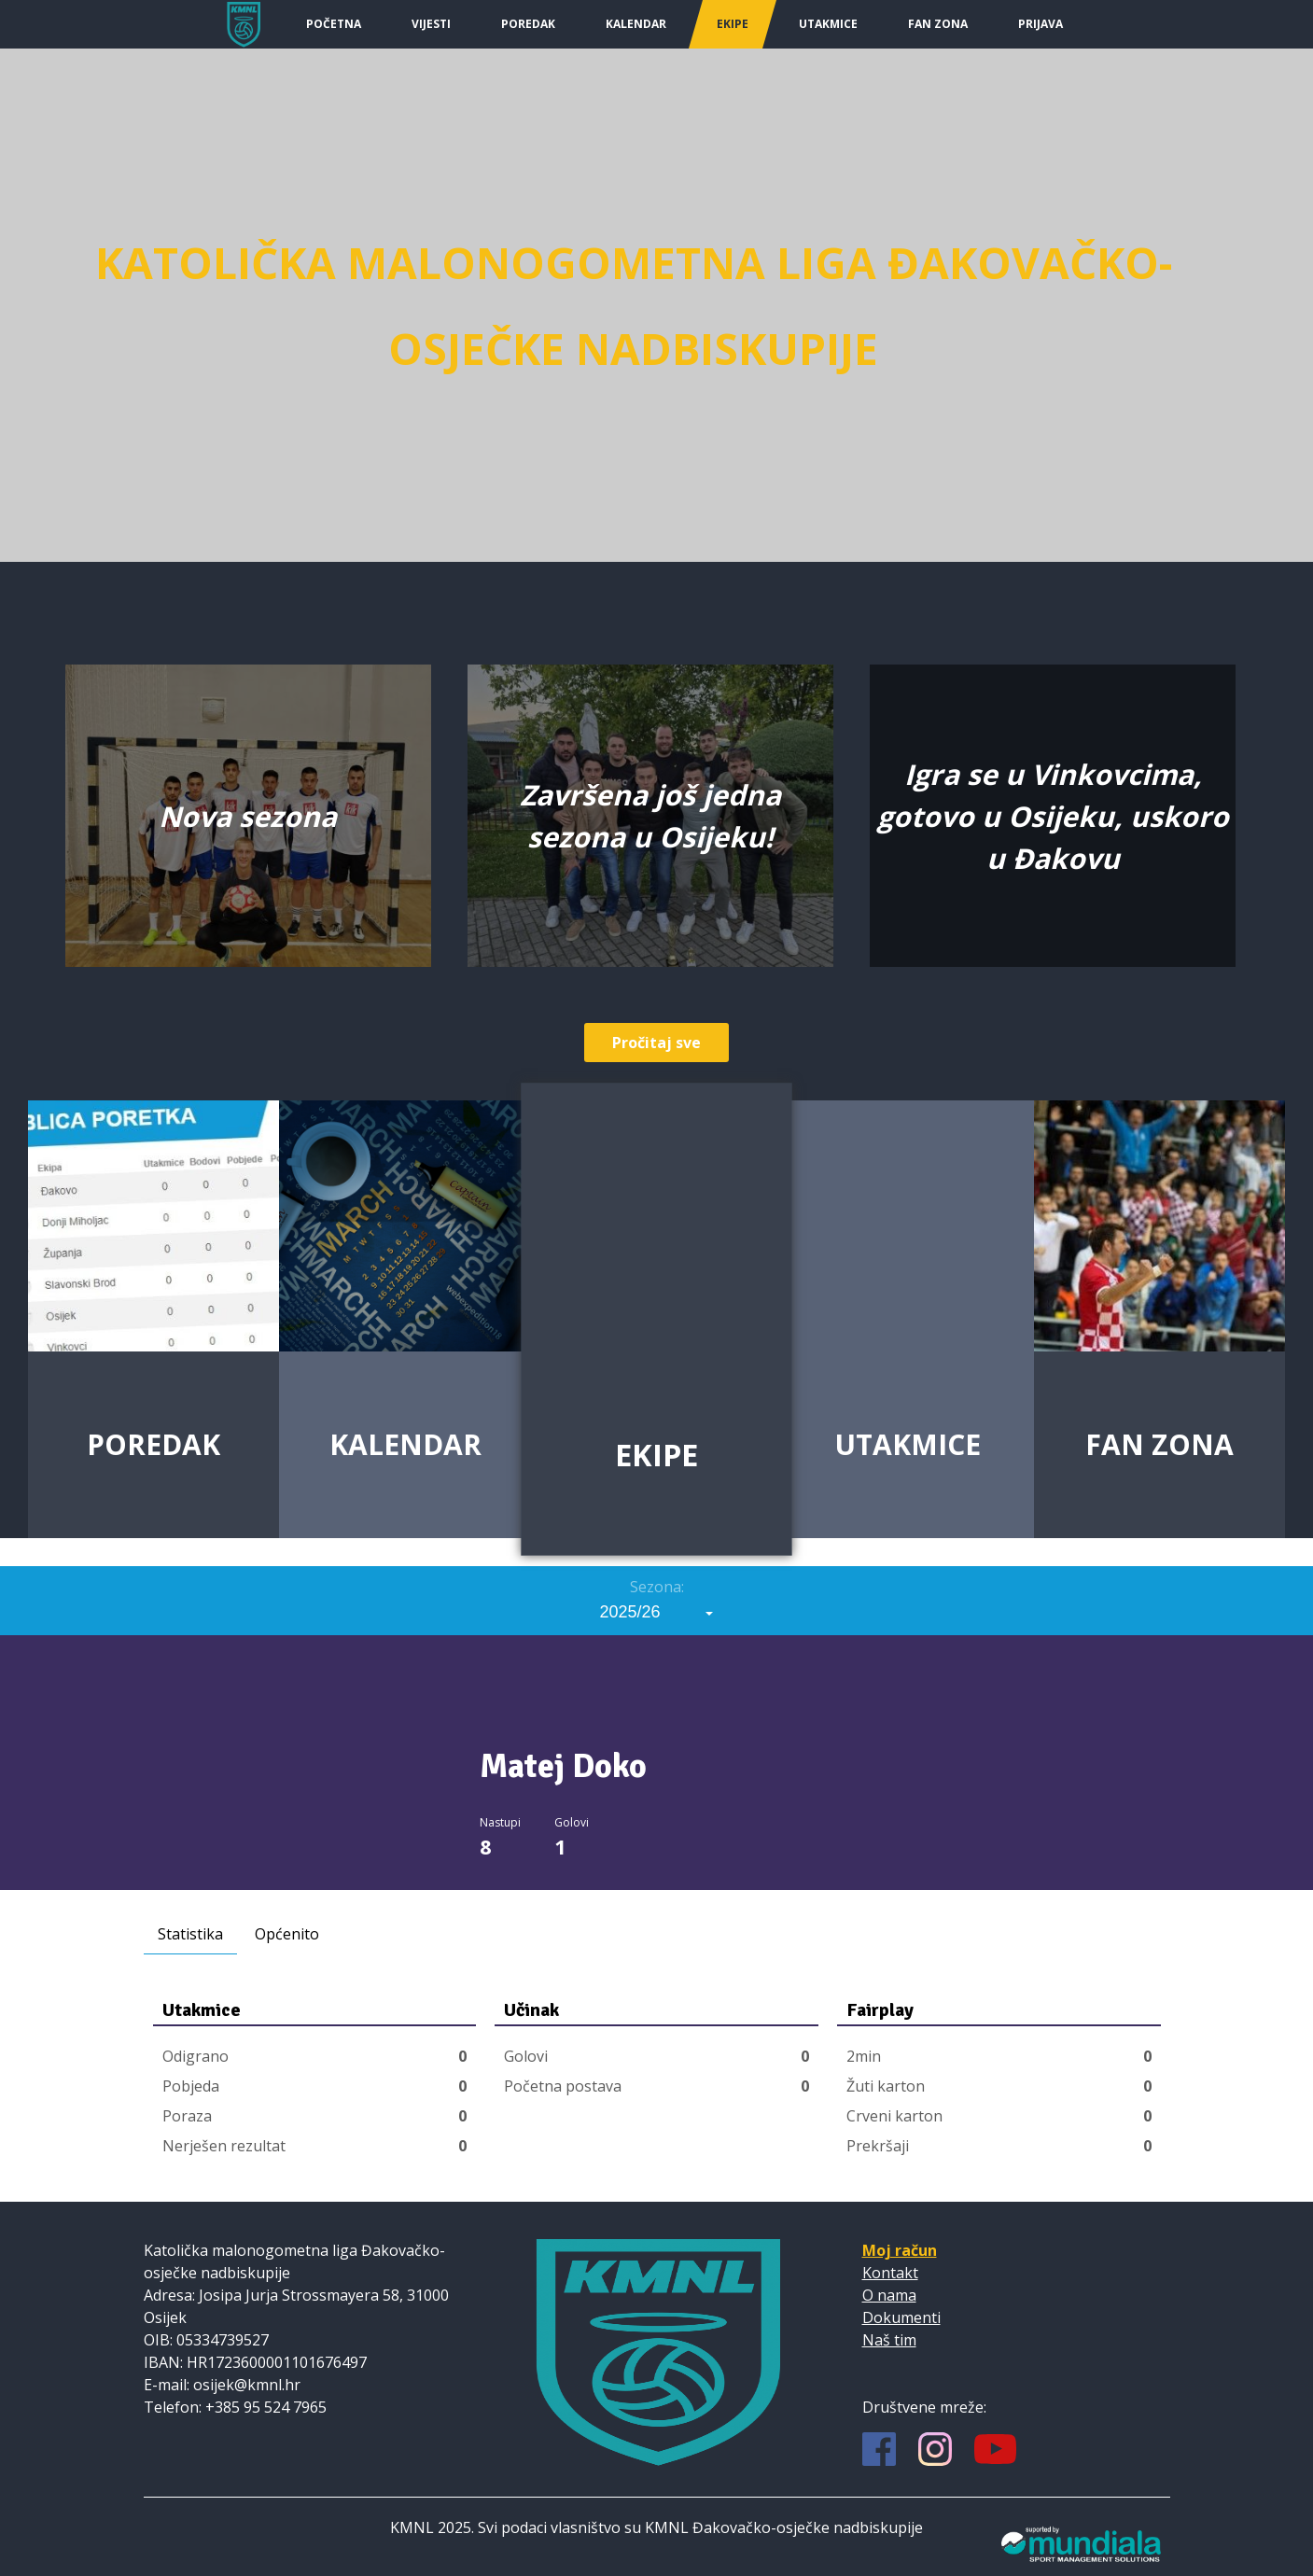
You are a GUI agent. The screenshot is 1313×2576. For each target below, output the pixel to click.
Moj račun (899, 2250)
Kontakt (890, 2272)
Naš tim (889, 2340)
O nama (889, 2295)
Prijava (1040, 24)
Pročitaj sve (656, 1042)
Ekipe (732, 24)
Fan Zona (938, 24)
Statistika (190, 1934)
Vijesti (431, 24)
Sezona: (657, 1586)
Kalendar (636, 24)
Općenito (287, 1934)
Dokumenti (901, 2317)
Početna (333, 24)
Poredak (528, 24)
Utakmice (828, 24)
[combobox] (657, 1612)
